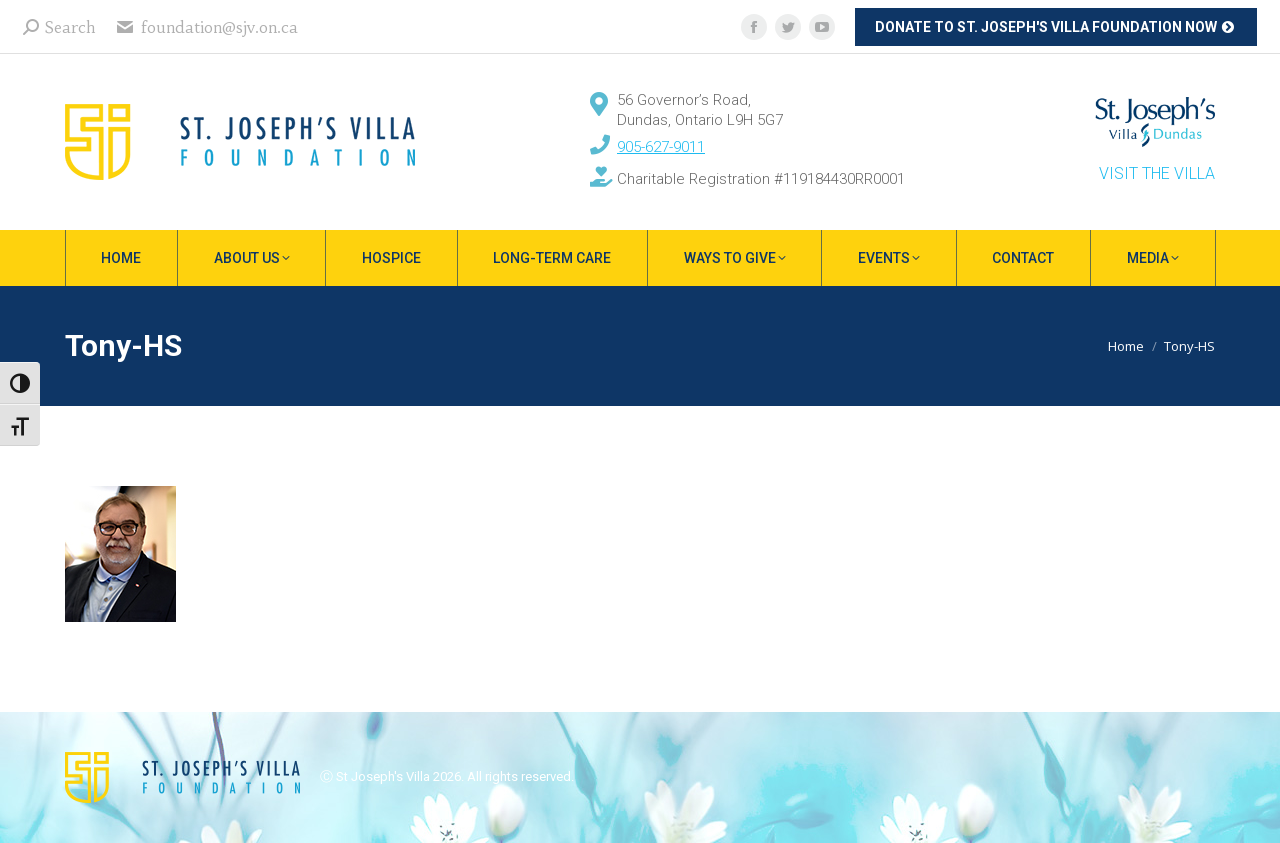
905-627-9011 (661, 147)
